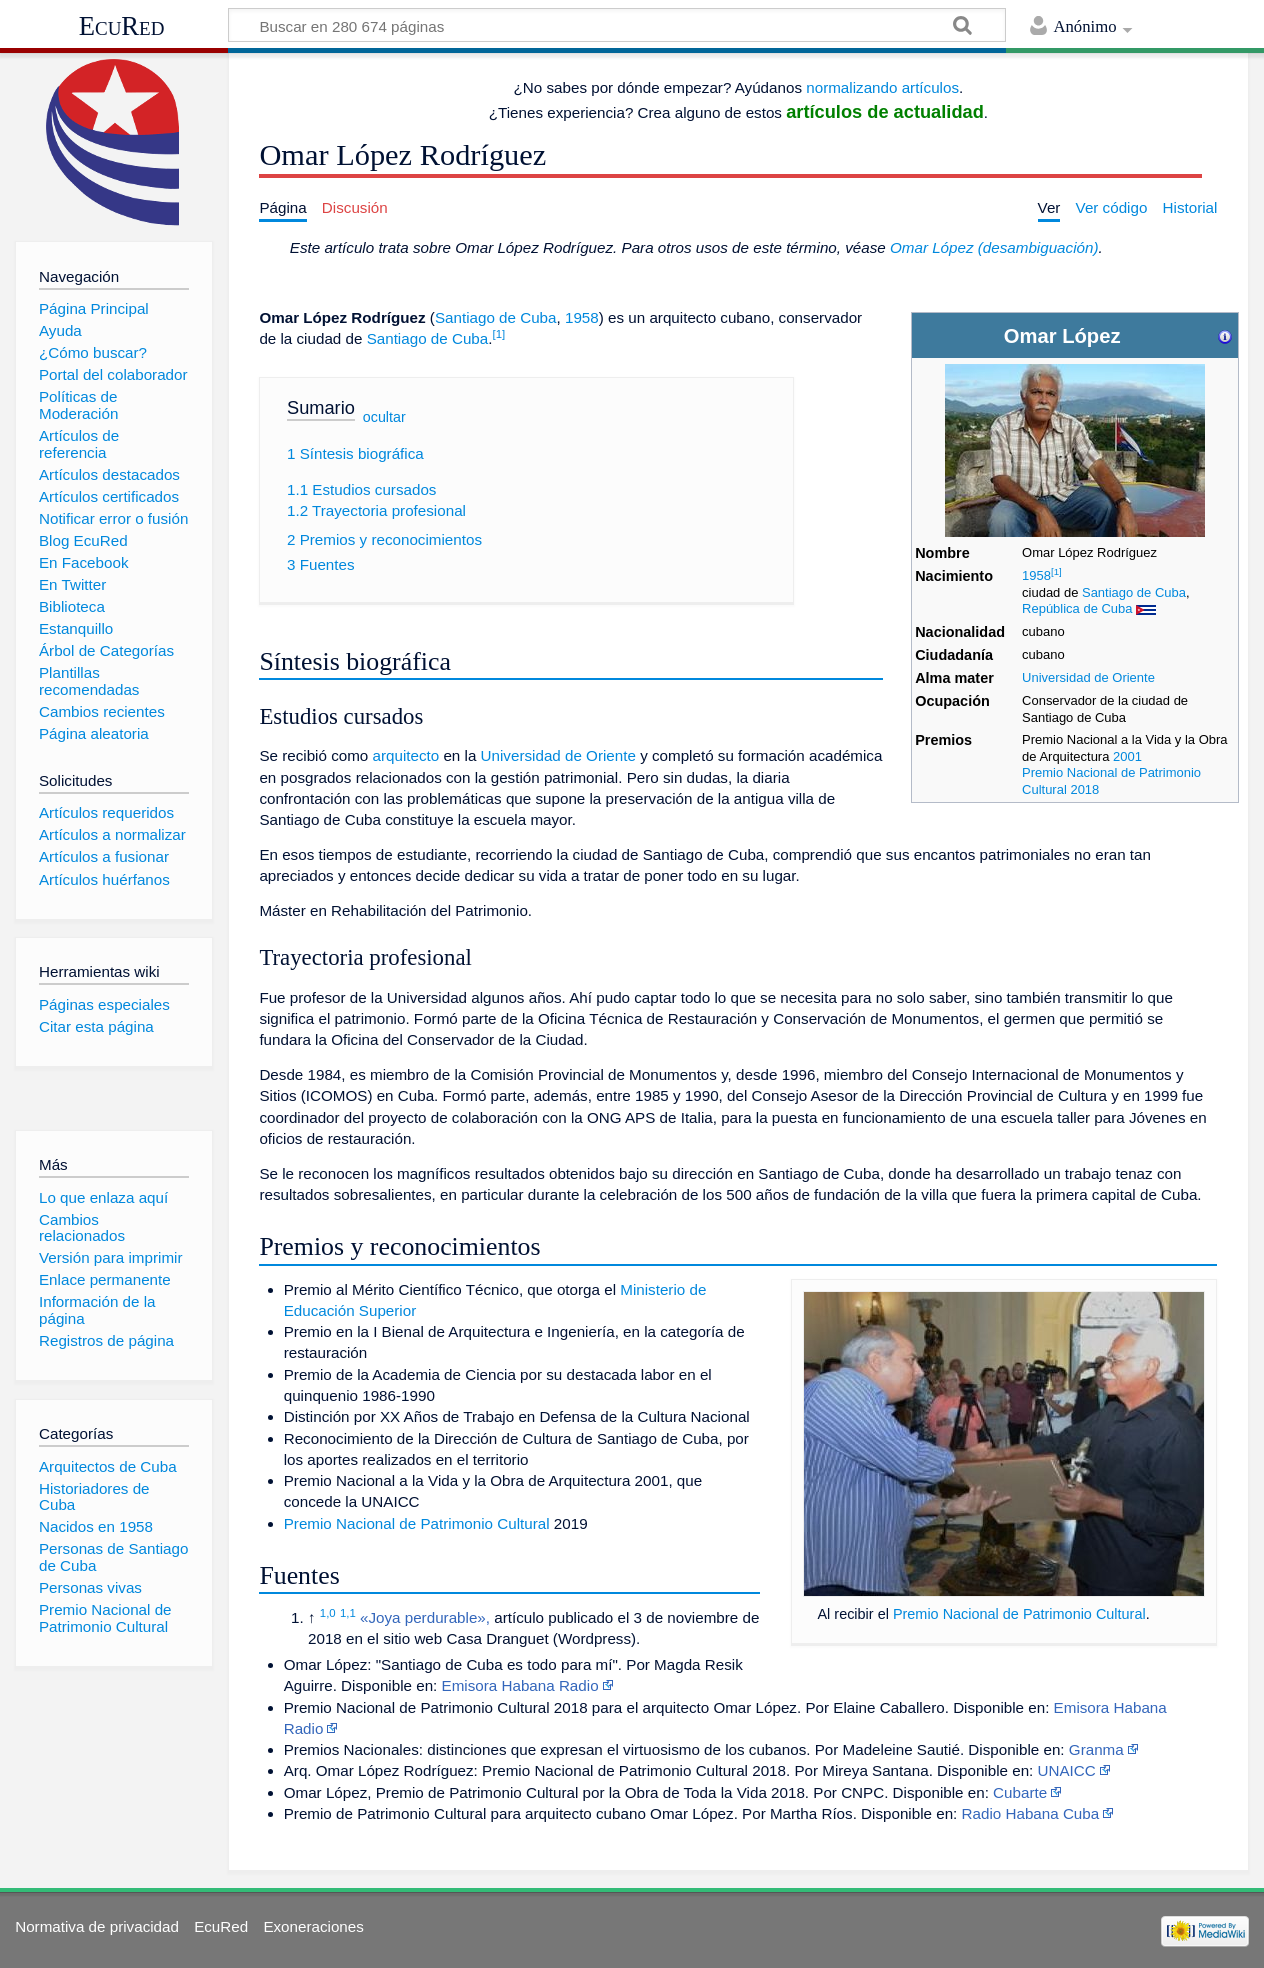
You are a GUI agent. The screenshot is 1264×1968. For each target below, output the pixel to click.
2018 (1084, 789)
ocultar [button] (384, 416)
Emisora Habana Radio (520, 1685)
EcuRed (122, 26)
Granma (1096, 1749)
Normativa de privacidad (97, 1926)
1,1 (348, 1613)
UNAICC (1067, 1770)
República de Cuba (1077, 608)
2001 (1127, 756)
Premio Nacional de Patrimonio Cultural (1019, 1614)
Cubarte (1020, 1792)
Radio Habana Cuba (1031, 1813)
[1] (1056, 571)
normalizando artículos (882, 87)
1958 (1036, 575)
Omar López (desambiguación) (994, 247)
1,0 (328, 1613)
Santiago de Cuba (1134, 592)
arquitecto (406, 755)
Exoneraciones (313, 1926)
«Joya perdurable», (425, 1617)
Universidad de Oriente (1088, 677)
